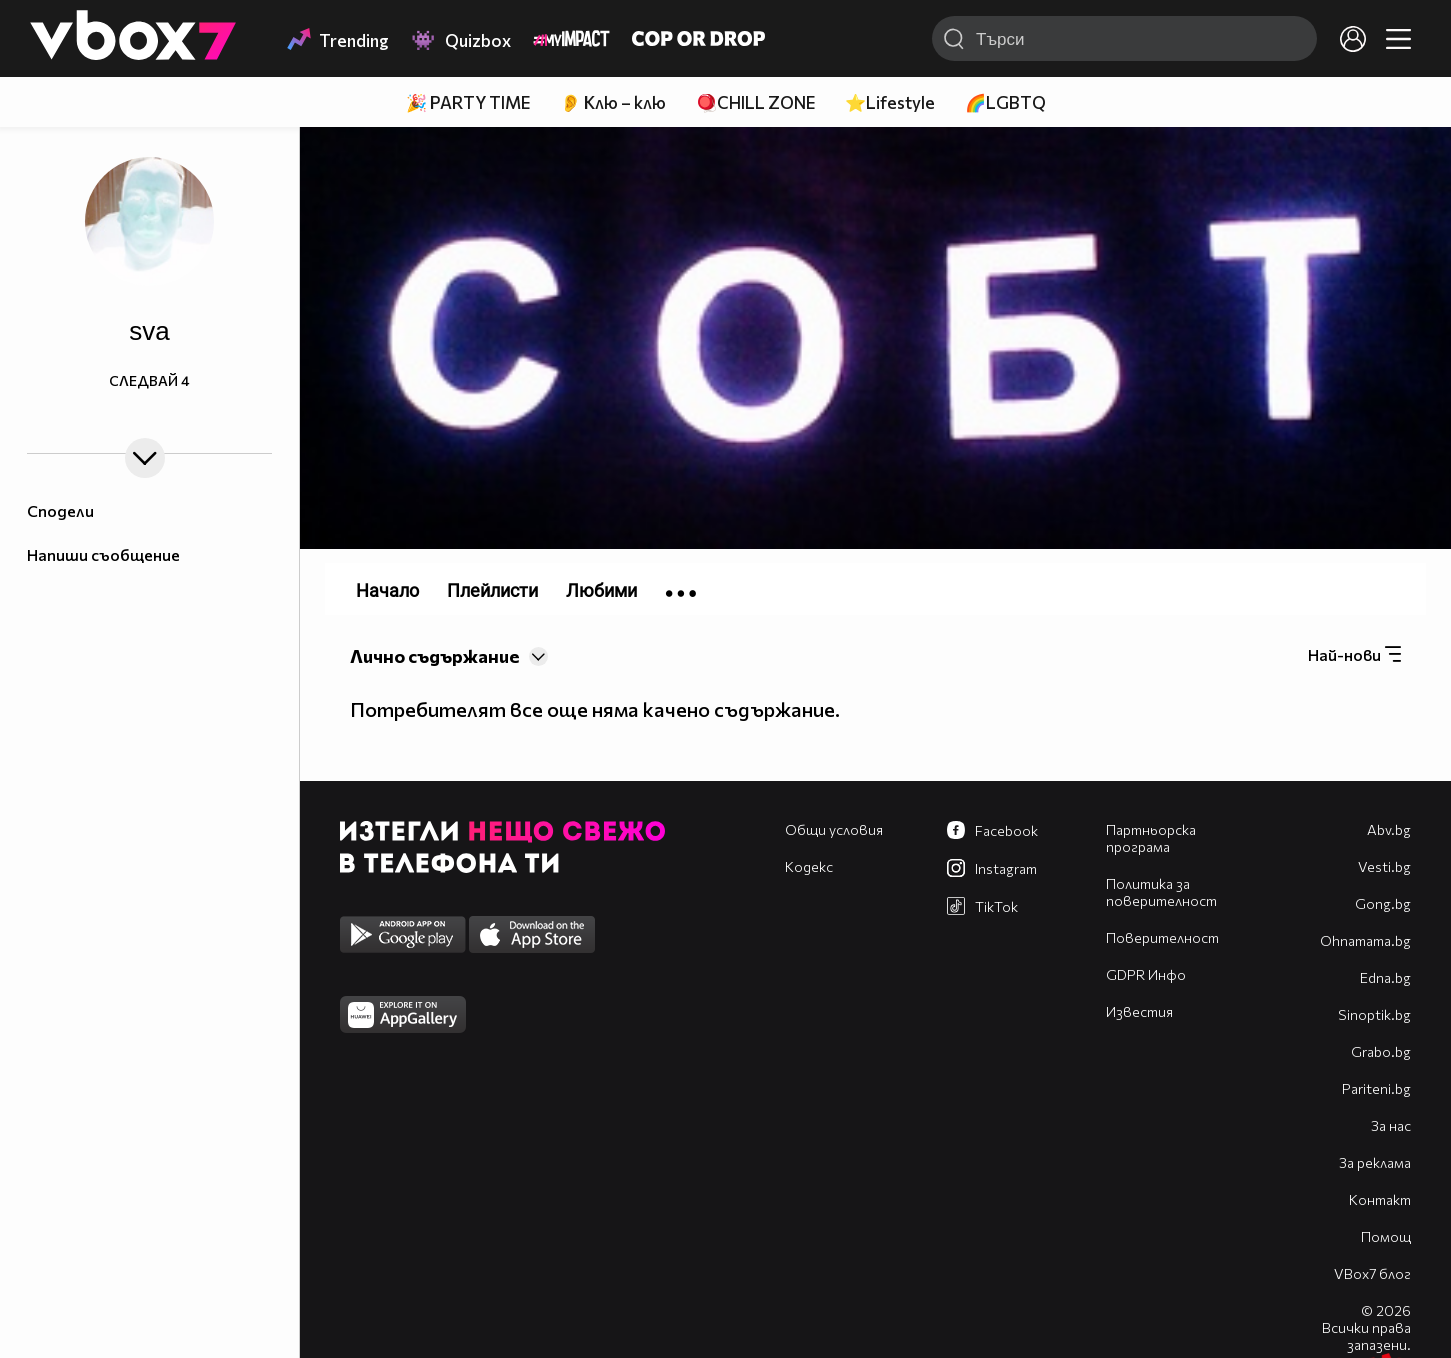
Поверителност (1162, 937)
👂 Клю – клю (613, 102)
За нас (1391, 1125)
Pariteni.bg (1376, 1088)
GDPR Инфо (1146, 974)
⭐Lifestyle (890, 102)
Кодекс (809, 866)
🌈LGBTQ (1005, 102)
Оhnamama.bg (1365, 940)
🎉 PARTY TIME (468, 102)
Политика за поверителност (1161, 892)
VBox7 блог (1372, 1273)
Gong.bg (1383, 903)
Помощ (1386, 1236)
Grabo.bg (1381, 1051)
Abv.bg (1389, 829)
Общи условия (834, 829)
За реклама (1375, 1162)
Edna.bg (1385, 977)
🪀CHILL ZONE (755, 102)
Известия (1139, 1011)
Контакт (1380, 1199)
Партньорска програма (1151, 838)
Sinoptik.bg (1374, 1014)
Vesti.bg (1384, 866)
